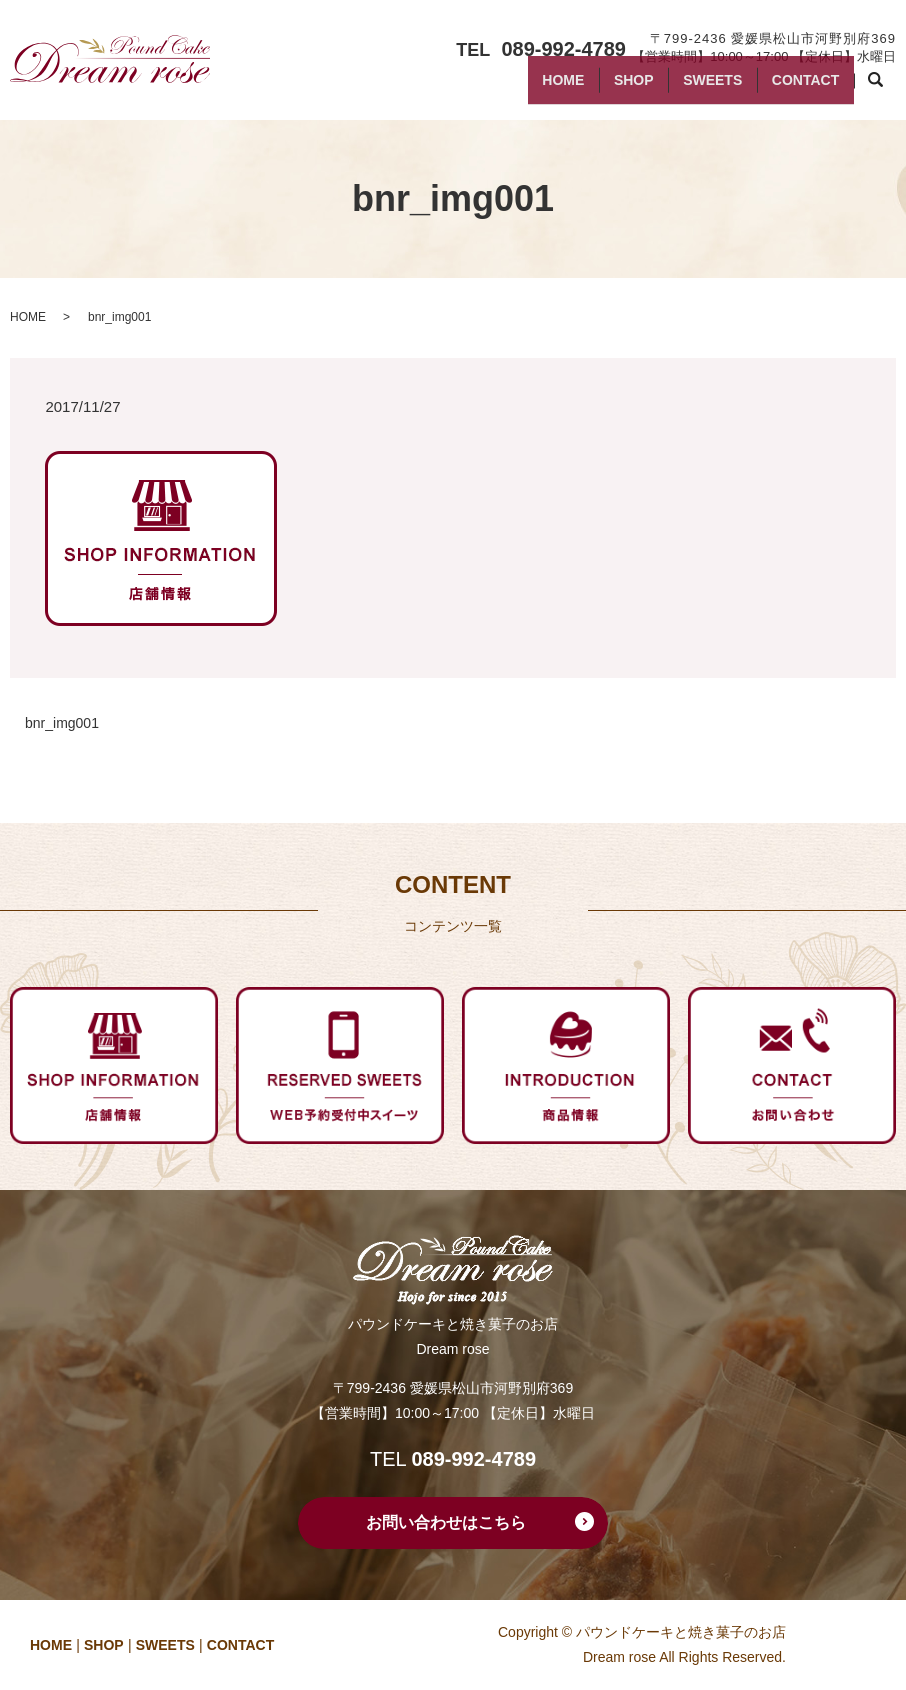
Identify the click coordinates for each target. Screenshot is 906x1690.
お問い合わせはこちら (446, 1522)
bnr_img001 (62, 723)
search (885, 89)
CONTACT (799, 88)
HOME (520, 88)
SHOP (603, 88)
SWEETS (693, 88)
